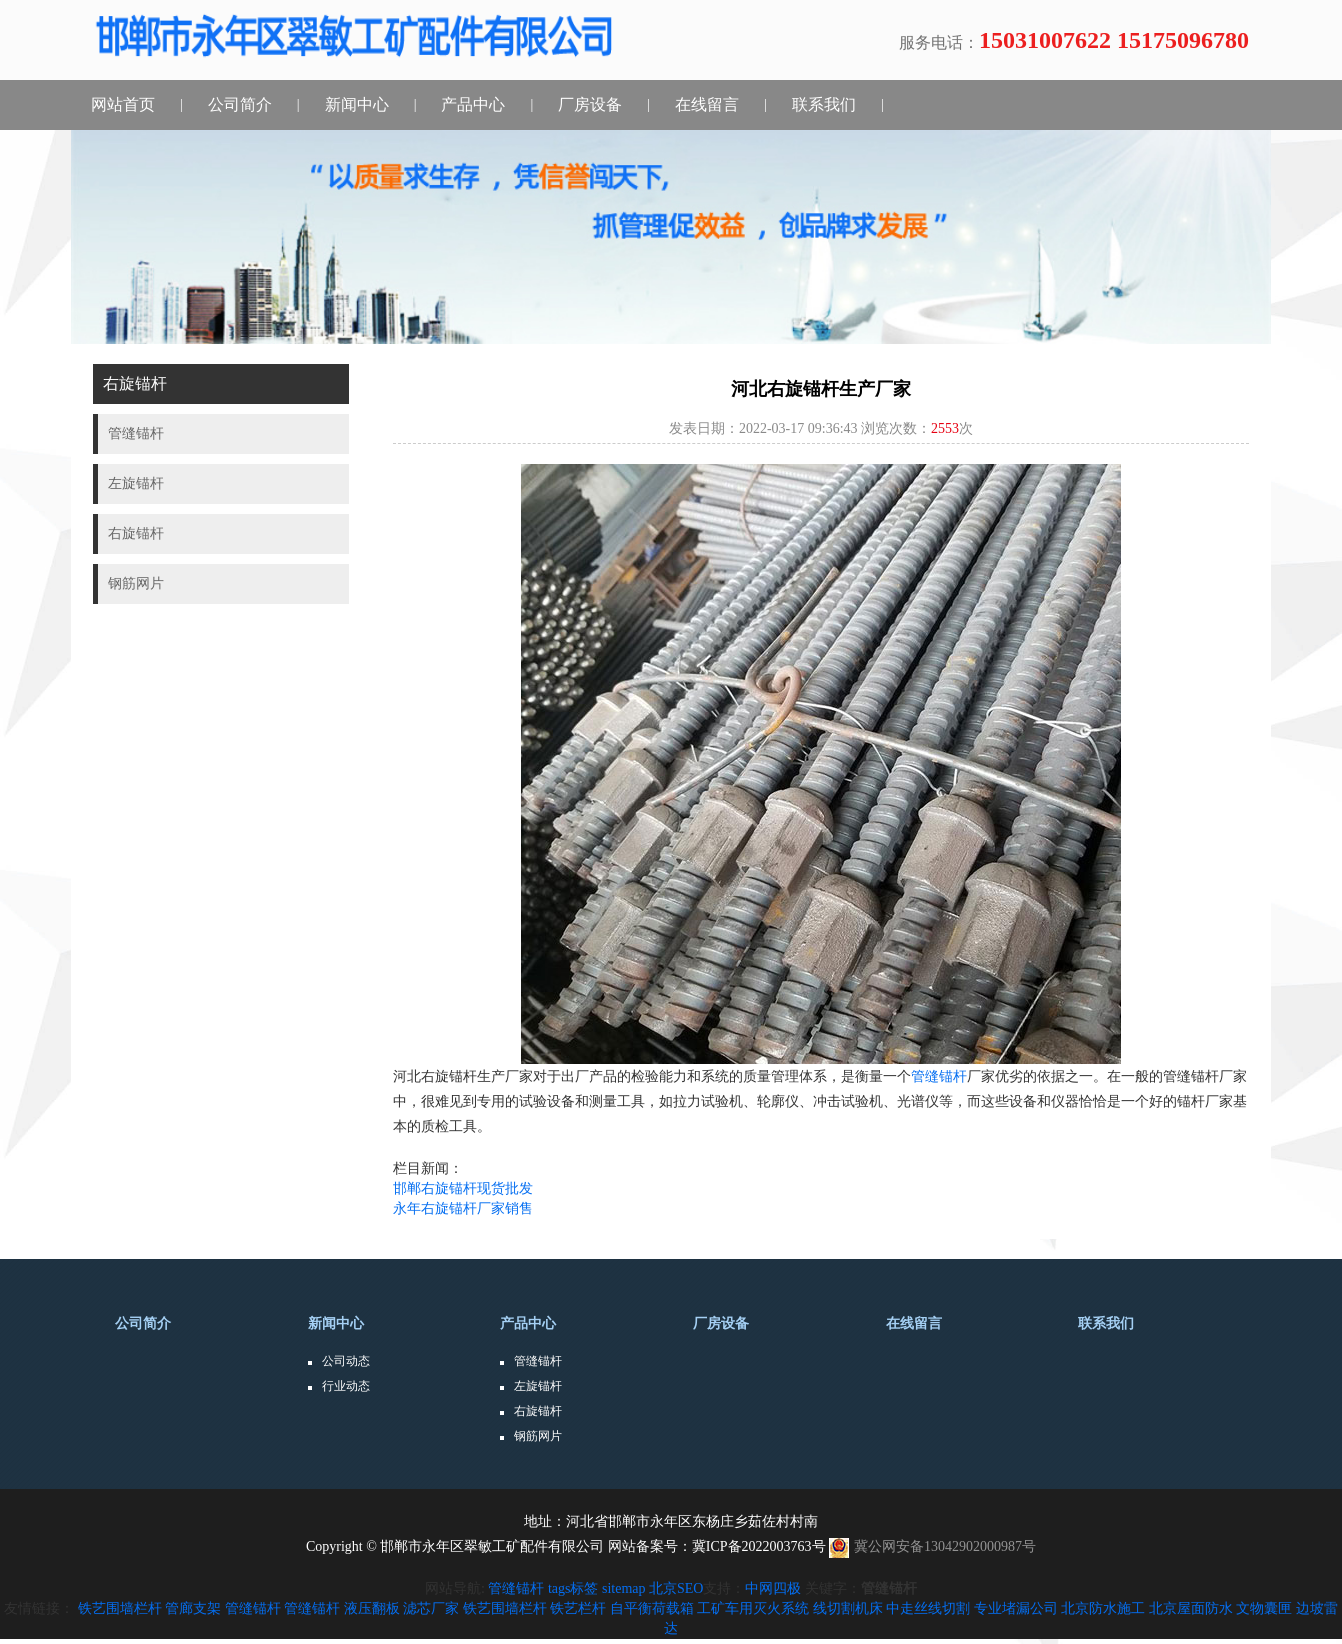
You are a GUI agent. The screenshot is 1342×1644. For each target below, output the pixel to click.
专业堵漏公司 (1016, 1608)
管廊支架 (193, 1608)
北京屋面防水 (1191, 1608)
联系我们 (824, 104)
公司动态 (346, 1361)
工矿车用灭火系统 (753, 1608)
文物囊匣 (1264, 1608)
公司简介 (240, 104)
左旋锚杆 (538, 1386)
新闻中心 (357, 104)
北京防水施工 (1103, 1608)
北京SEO (676, 1588)
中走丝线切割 (928, 1608)
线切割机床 (848, 1608)
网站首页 (123, 104)
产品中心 (473, 104)
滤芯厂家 (431, 1608)
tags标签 (573, 1588)
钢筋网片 (538, 1436)
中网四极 (773, 1588)
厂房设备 (590, 104)
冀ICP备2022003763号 (759, 1546)
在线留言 (707, 104)
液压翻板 (372, 1608)
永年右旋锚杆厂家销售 (463, 1208)
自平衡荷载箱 (652, 1608)
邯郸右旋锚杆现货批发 (463, 1188)
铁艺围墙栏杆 (120, 1608)
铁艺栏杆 (578, 1608)
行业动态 (346, 1386)
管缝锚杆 (939, 1076)
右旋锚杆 (538, 1411)
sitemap (624, 1588)
